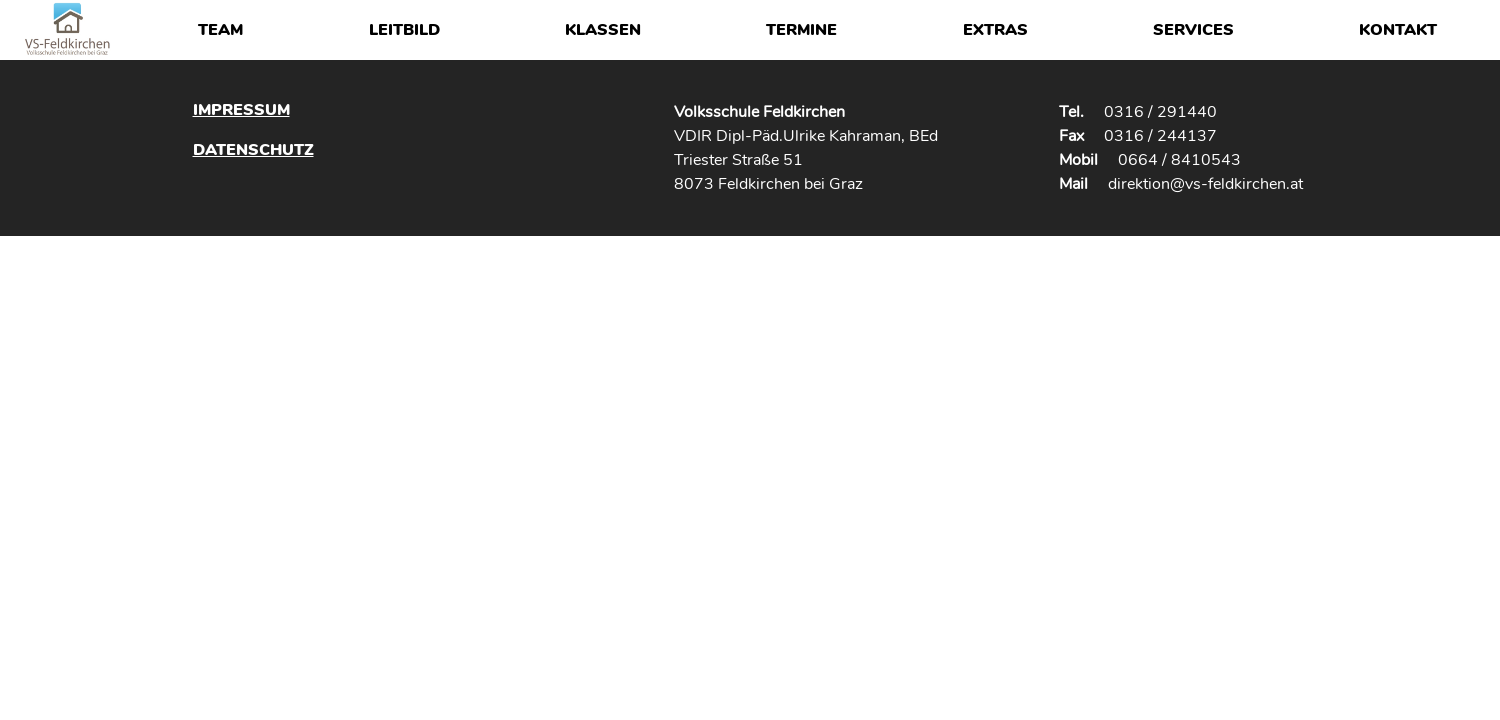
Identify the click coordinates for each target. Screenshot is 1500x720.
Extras (995, 30)
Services (1193, 30)
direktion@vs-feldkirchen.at (1205, 184)
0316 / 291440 (1160, 112)
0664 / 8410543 (1179, 160)
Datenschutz (253, 149)
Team (220, 30)
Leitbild (404, 30)
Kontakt (1398, 30)
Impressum (241, 110)
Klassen (603, 30)
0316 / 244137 (1160, 136)
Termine (801, 30)
